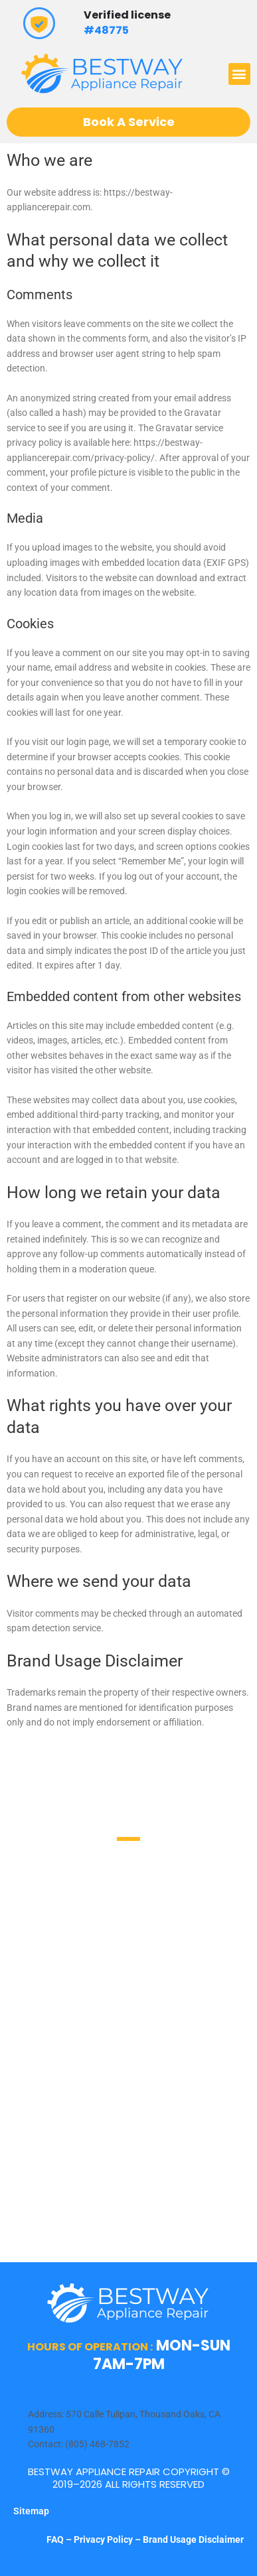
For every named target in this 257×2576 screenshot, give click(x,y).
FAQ (56, 2539)
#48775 (106, 30)
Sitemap (31, 2511)
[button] (239, 74)
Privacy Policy (103, 2539)
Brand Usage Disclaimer (193, 2539)
